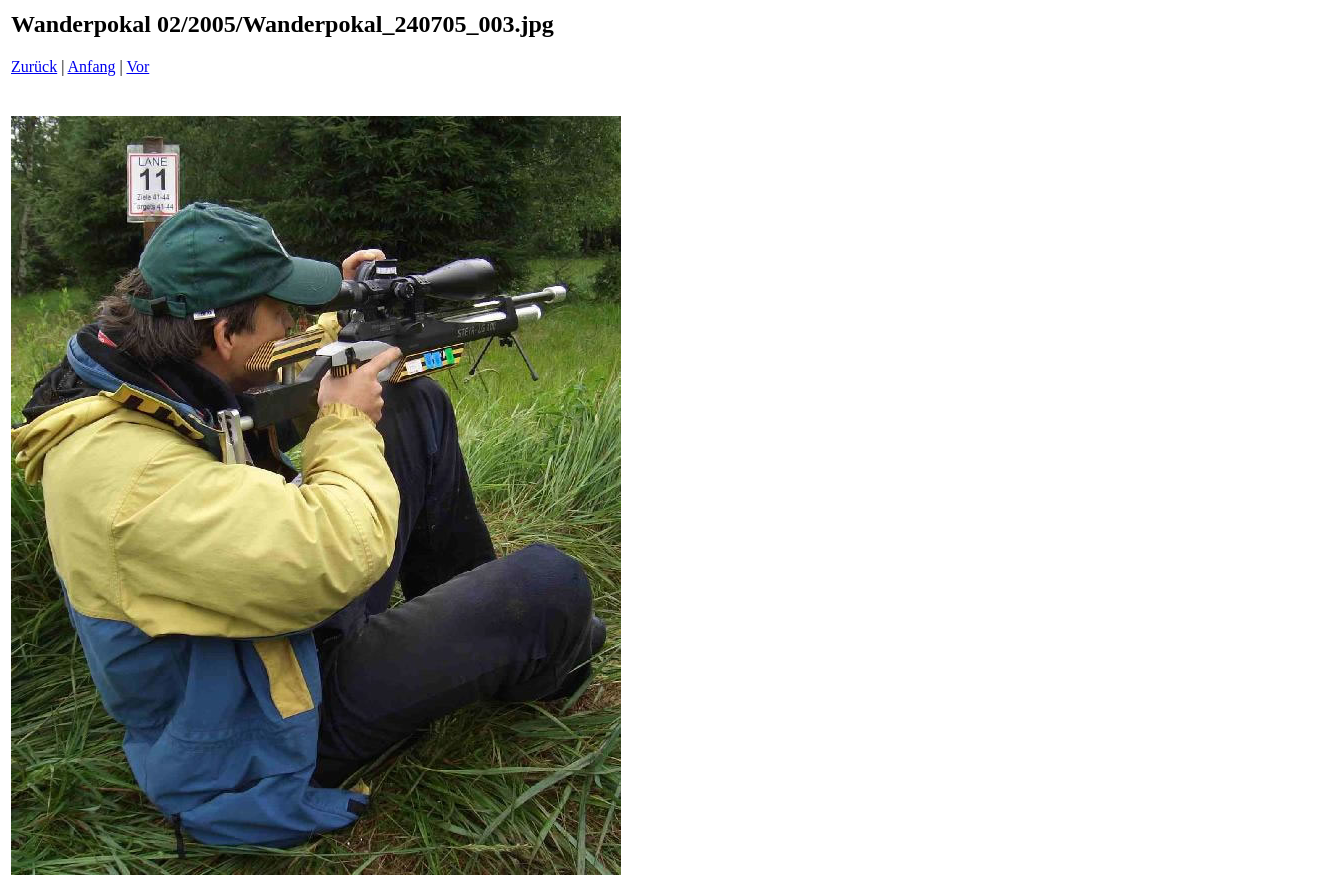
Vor (137, 66)
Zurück (34, 66)
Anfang (92, 66)
